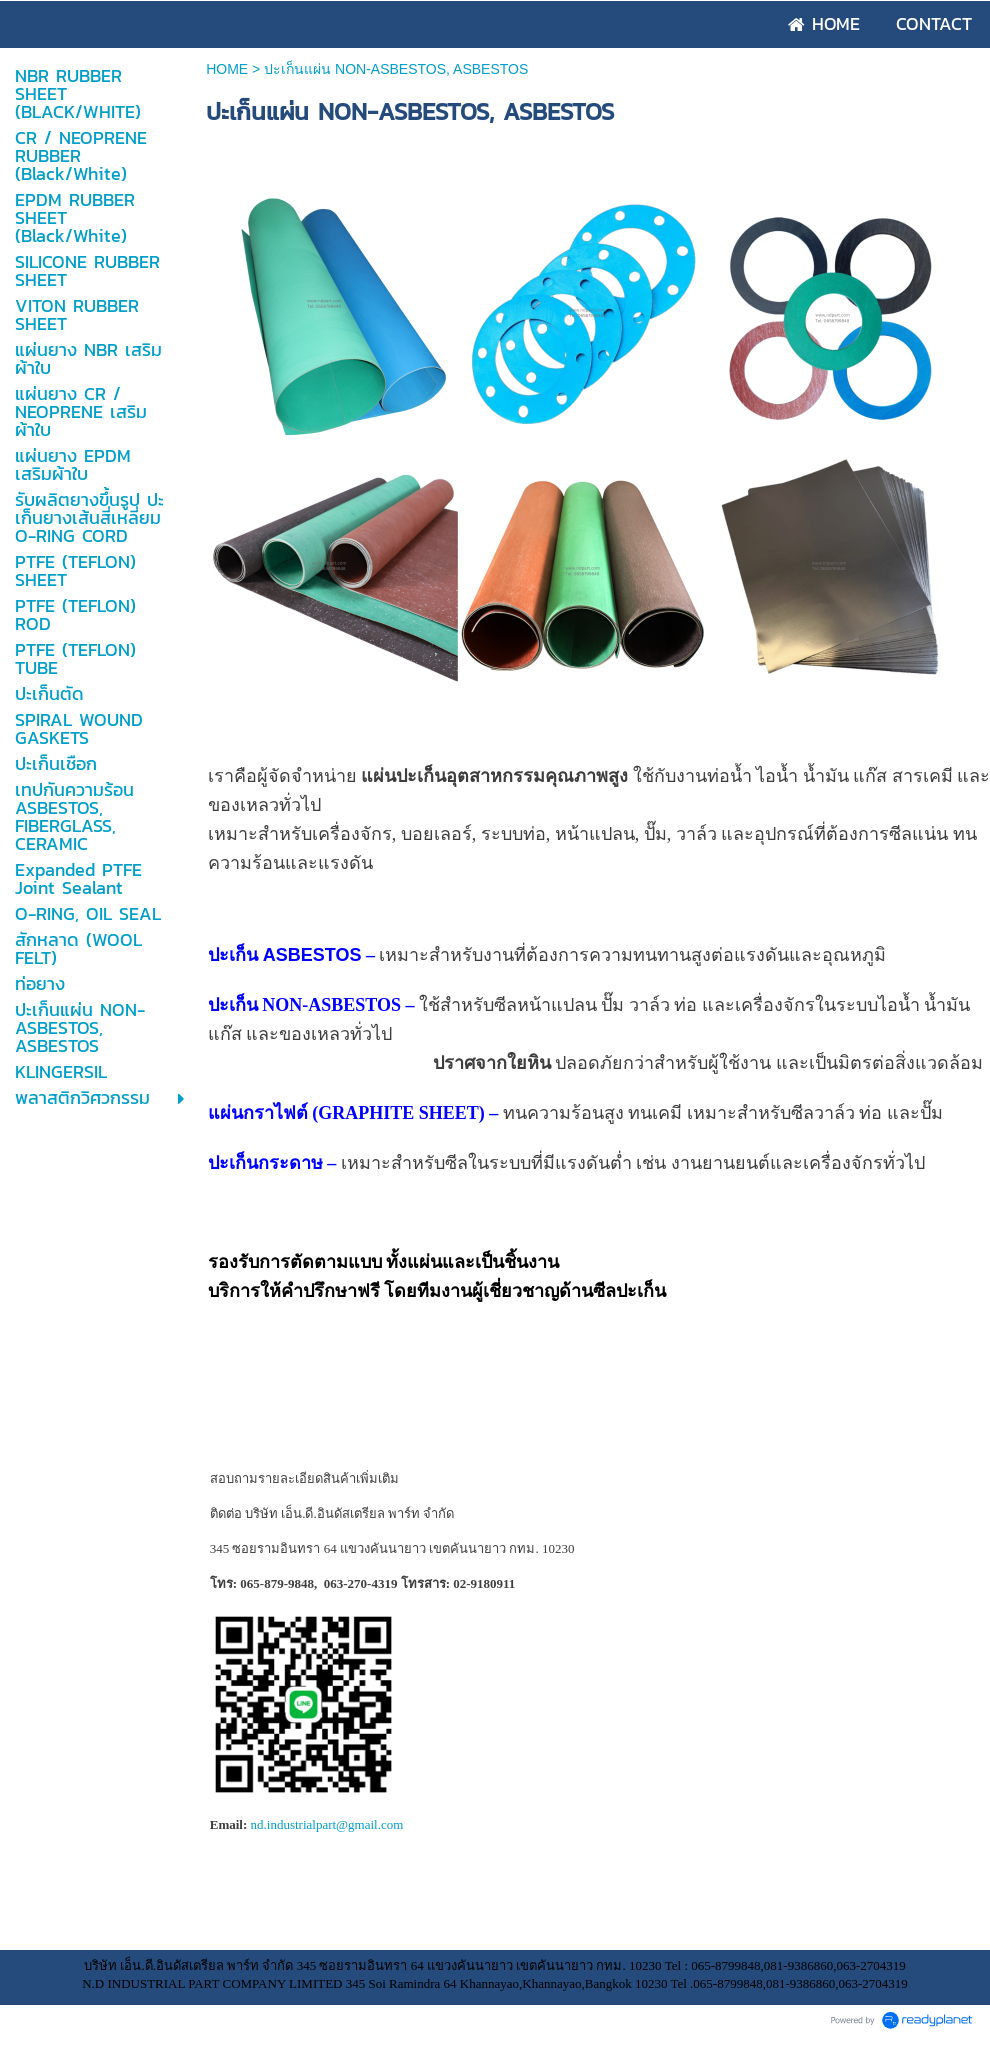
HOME (229, 69)
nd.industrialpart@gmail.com (327, 1824)
